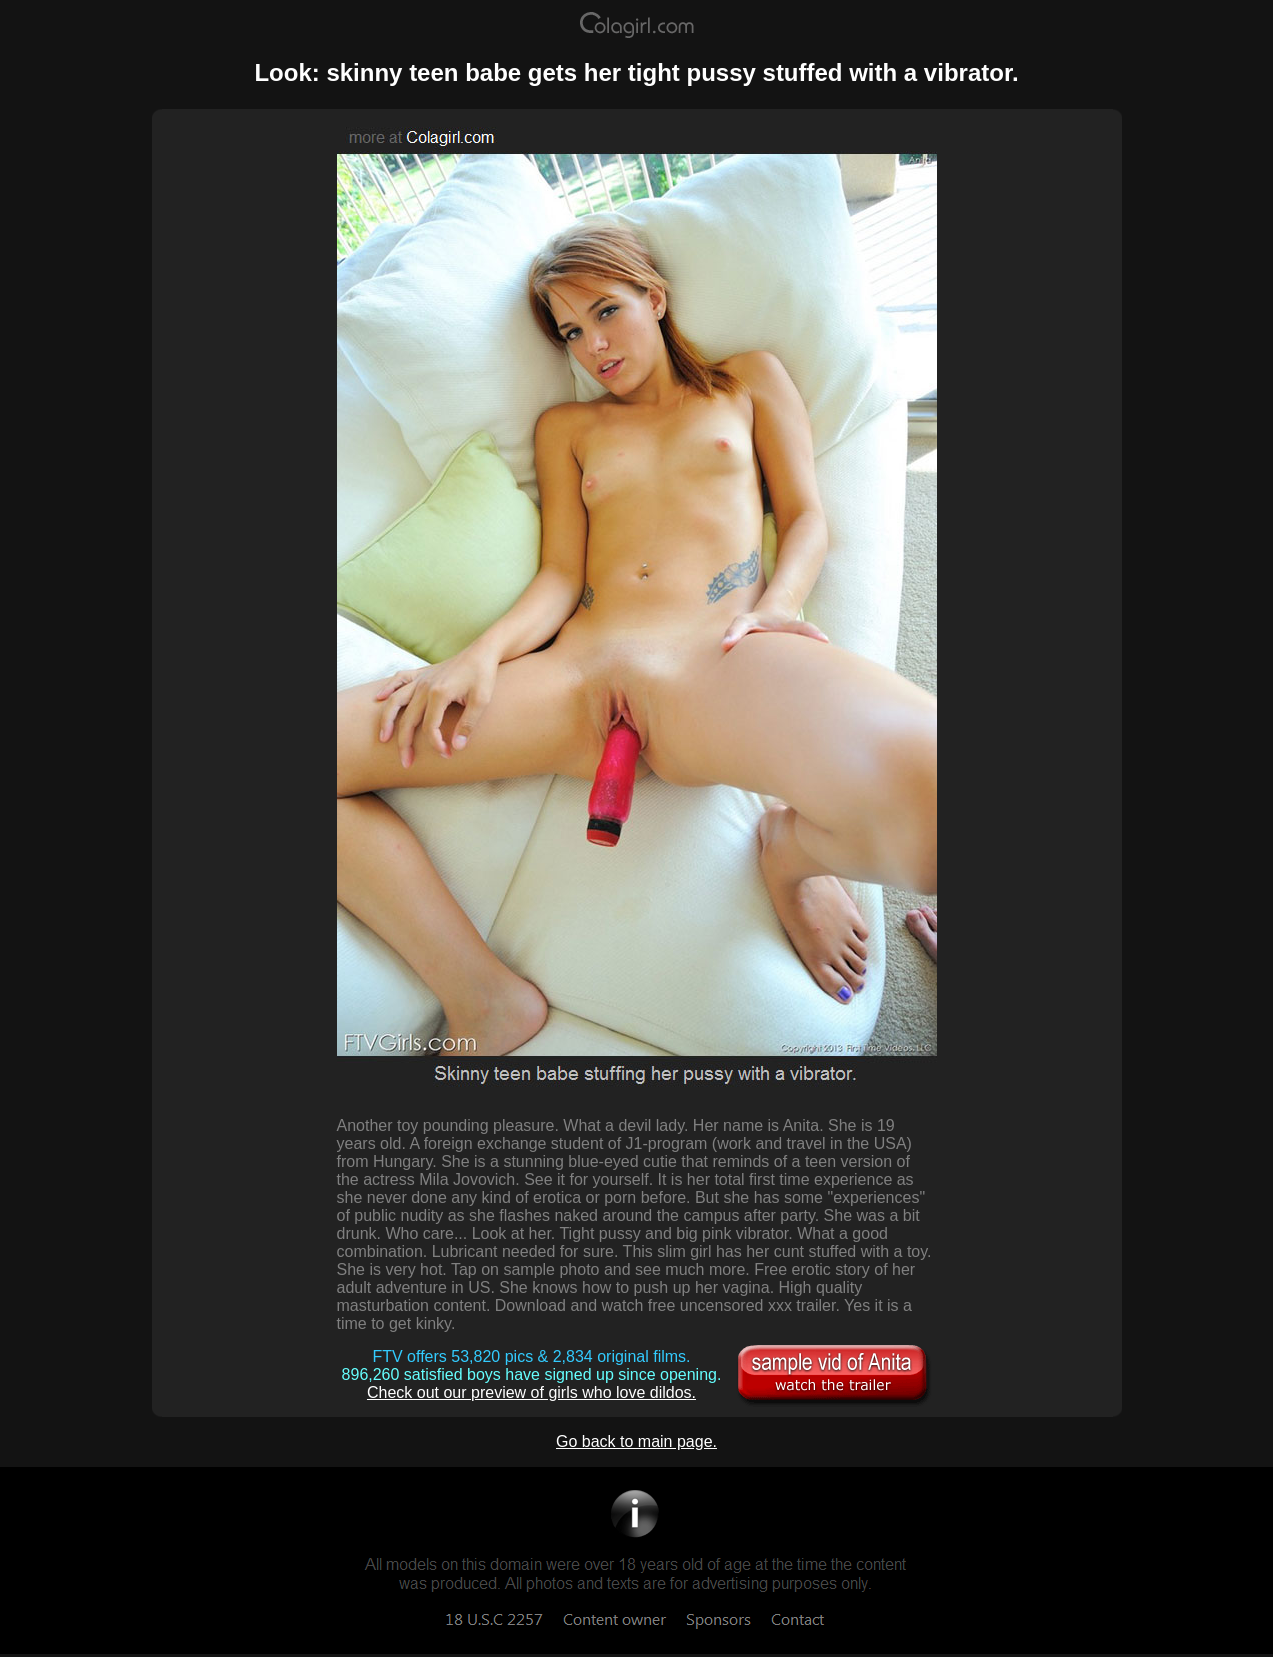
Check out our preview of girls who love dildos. (531, 1392)
